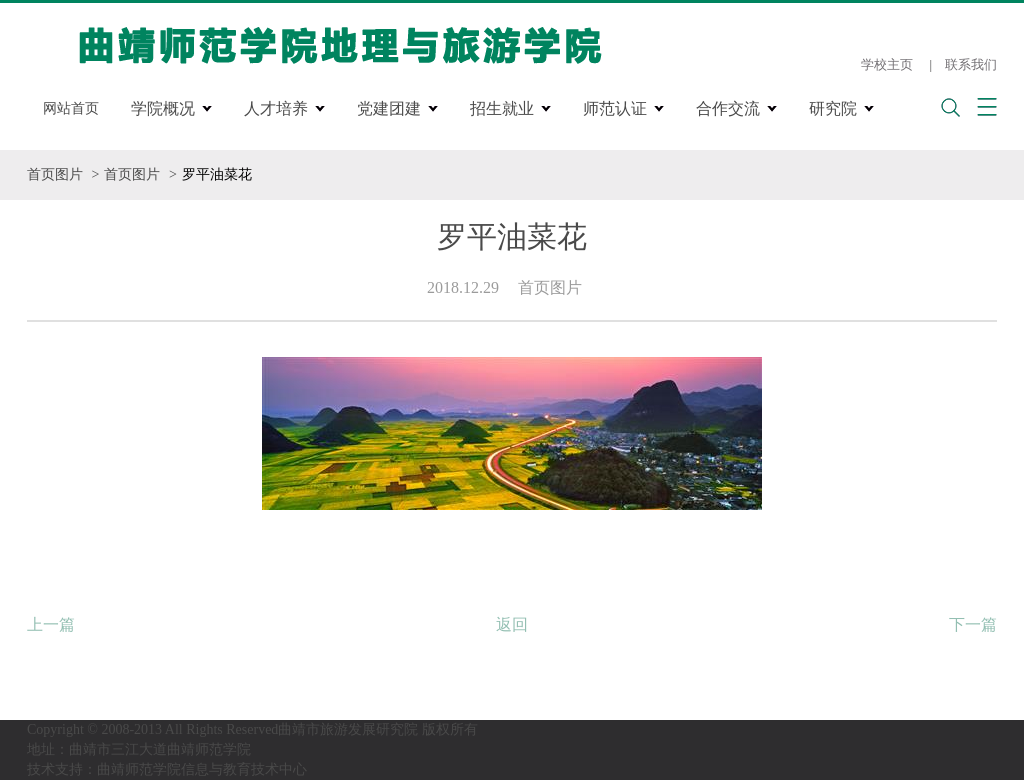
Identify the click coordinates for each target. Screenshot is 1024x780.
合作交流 (728, 108)
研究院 (833, 108)
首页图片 (55, 174)
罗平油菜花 (217, 174)
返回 (512, 624)
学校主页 (887, 64)
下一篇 (973, 624)
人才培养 (276, 108)
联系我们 (971, 64)
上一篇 (51, 624)
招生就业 (502, 108)
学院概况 (163, 108)
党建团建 (389, 108)
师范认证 (615, 108)
